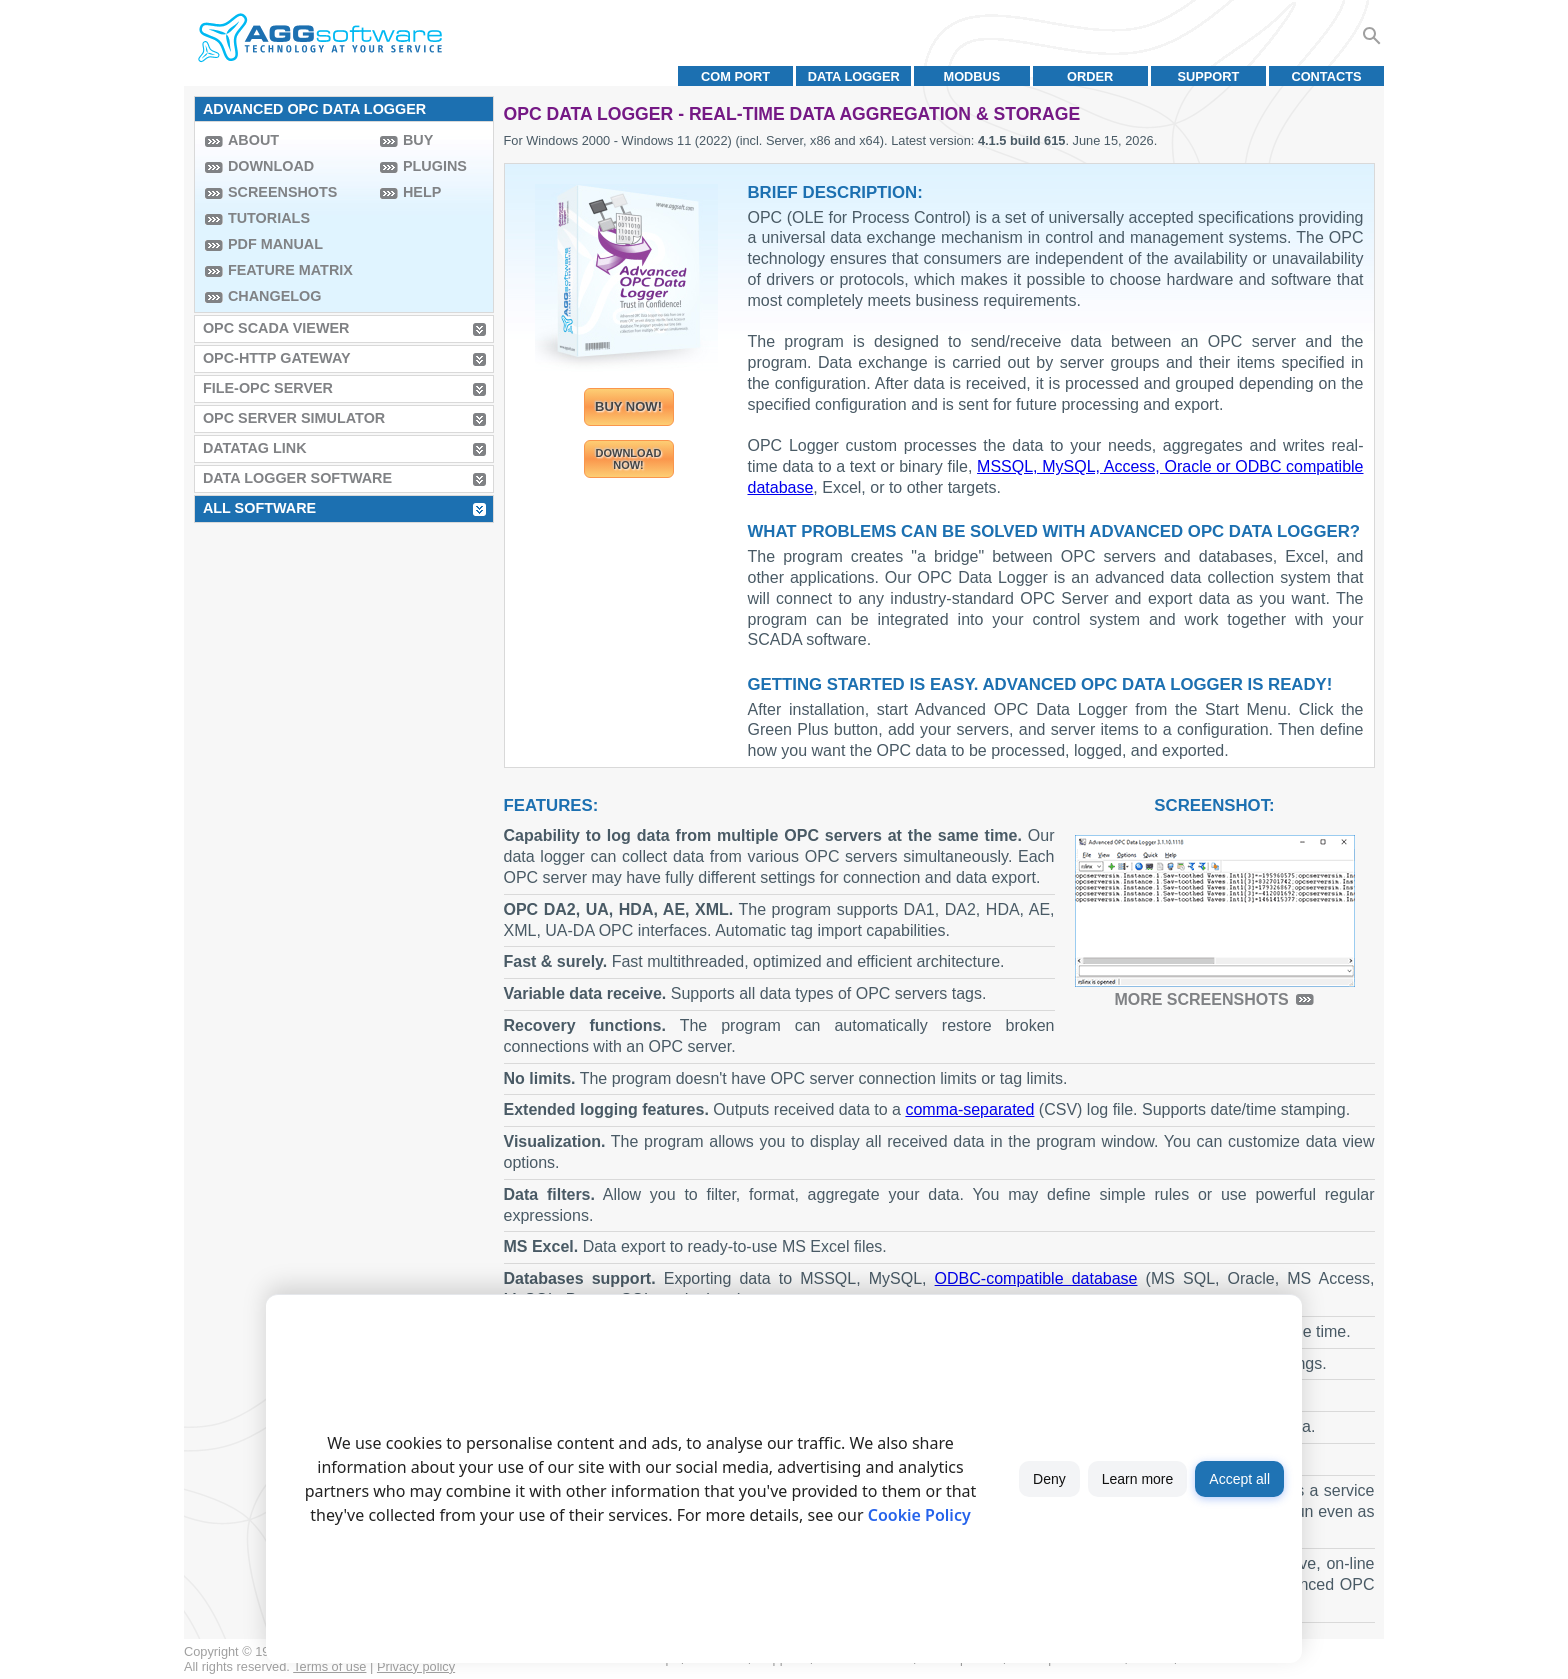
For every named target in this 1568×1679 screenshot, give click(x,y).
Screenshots (283, 192)
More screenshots (1201, 999)
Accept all (1239, 1479)
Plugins (435, 166)
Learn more (1138, 1479)
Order (1090, 76)
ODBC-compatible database (1036, 1278)
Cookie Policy (919, 1515)
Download (271, 166)
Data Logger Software (297, 478)
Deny (1049, 1479)
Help (422, 192)
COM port (735, 76)
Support (1208, 76)
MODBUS (972, 76)
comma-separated (969, 1109)
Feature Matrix (290, 270)
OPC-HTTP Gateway (277, 358)
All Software (259, 508)
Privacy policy (416, 1666)
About (253, 140)
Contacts (1326, 76)
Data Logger (854, 76)
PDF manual (275, 244)
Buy (418, 140)
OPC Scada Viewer (276, 328)
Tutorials (269, 218)
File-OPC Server (268, 388)
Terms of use (329, 1666)
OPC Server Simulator (294, 418)
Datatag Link (255, 448)
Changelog (275, 296)
